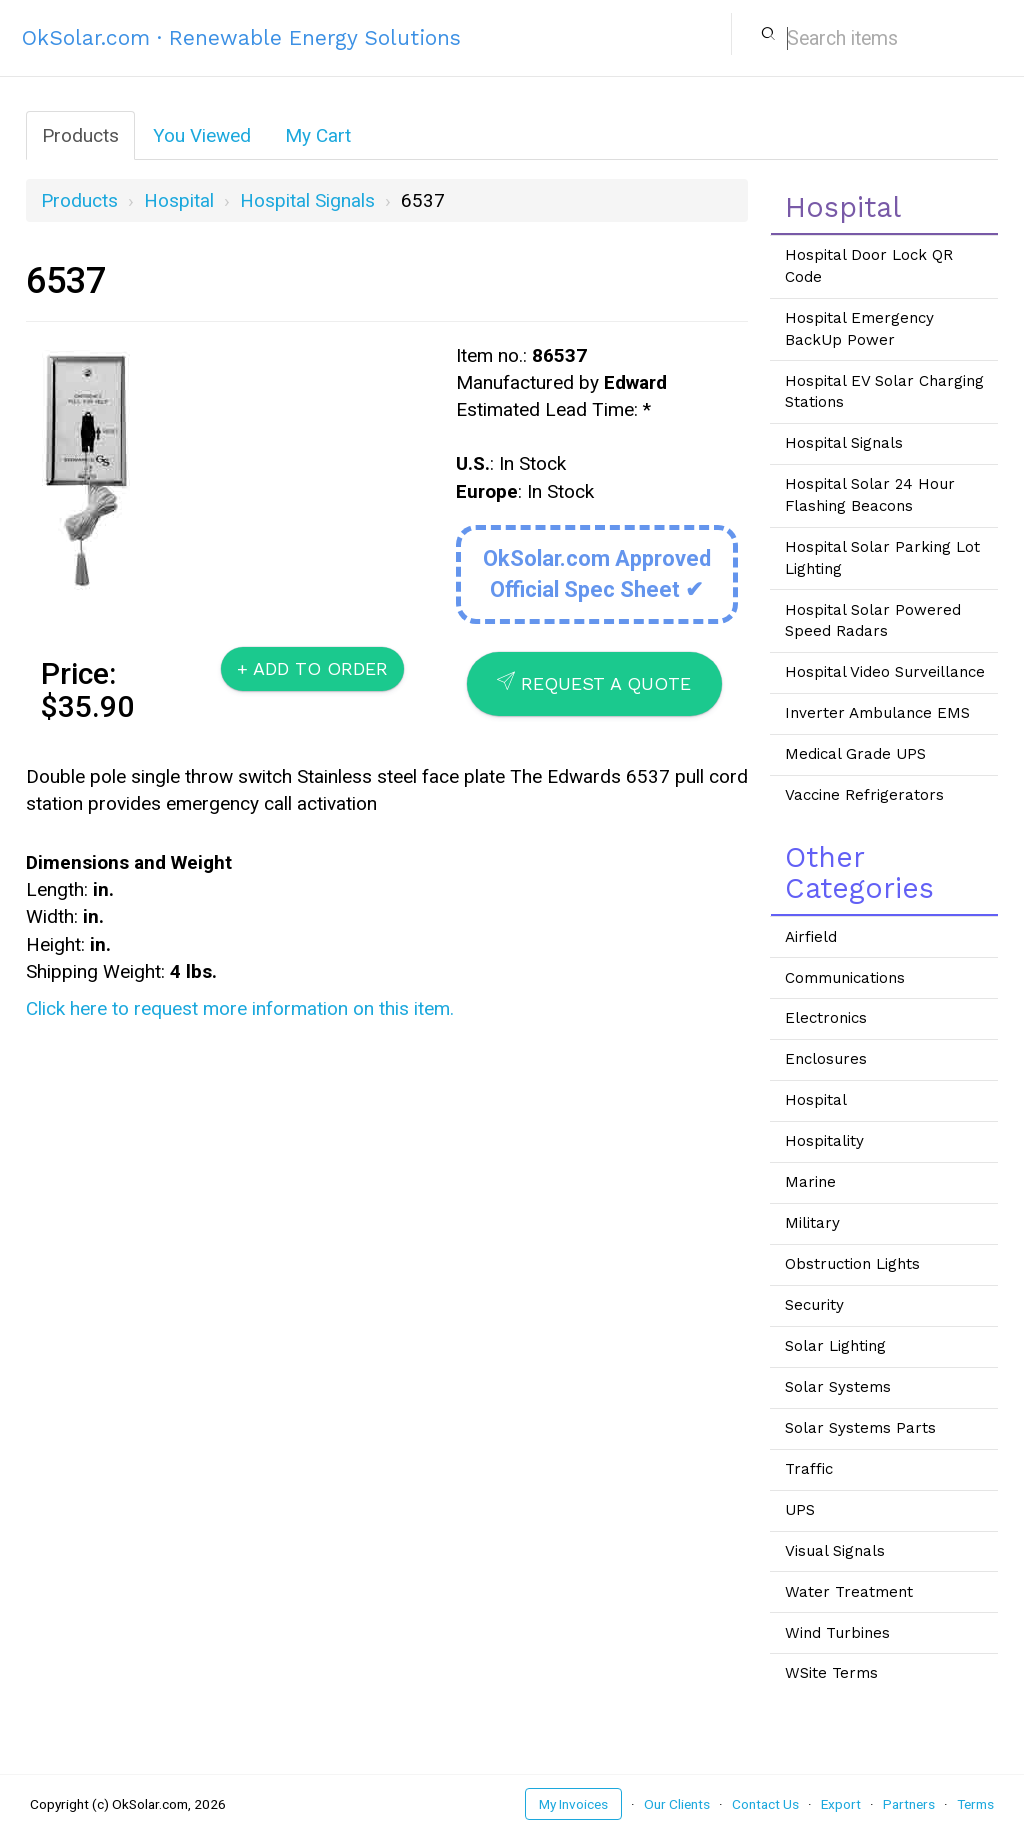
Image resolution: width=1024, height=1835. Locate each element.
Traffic (809, 1469)
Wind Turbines (837, 1633)
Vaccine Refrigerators (864, 795)
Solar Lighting (835, 1346)
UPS (800, 1510)
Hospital (179, 200)
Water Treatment (849, 1592)
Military (812, 1223)
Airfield (811, 937)
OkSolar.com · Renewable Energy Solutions (241, 37)
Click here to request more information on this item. (240, 1008)
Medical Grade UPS (855, 754)
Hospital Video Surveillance (885, 672)
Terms (975, 1804)
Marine (810, 1182)
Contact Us (765, 1804)
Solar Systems (838, 1387)
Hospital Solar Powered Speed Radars (873, 621)
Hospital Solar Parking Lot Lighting (882, 558)
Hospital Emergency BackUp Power (859, 329)
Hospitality (824, 1141)
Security (814, 1305)
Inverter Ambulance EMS (877, 713)
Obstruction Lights (852, 1264)
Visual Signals (835, 1551)
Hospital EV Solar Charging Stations (884, 392)
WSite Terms (831, 1673)
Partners (909, 1804)
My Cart (318, 135)
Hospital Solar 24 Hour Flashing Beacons (870, 495)
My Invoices (573, 1804)
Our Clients (677, 1804)
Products (80, 135)
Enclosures (826, 1059)
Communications (845, 978)
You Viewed (202, 135)
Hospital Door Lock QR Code (869, 266)
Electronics (826, 1018)
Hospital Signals (307, 200)
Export (841, 1804)
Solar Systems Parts (860, 1428)
